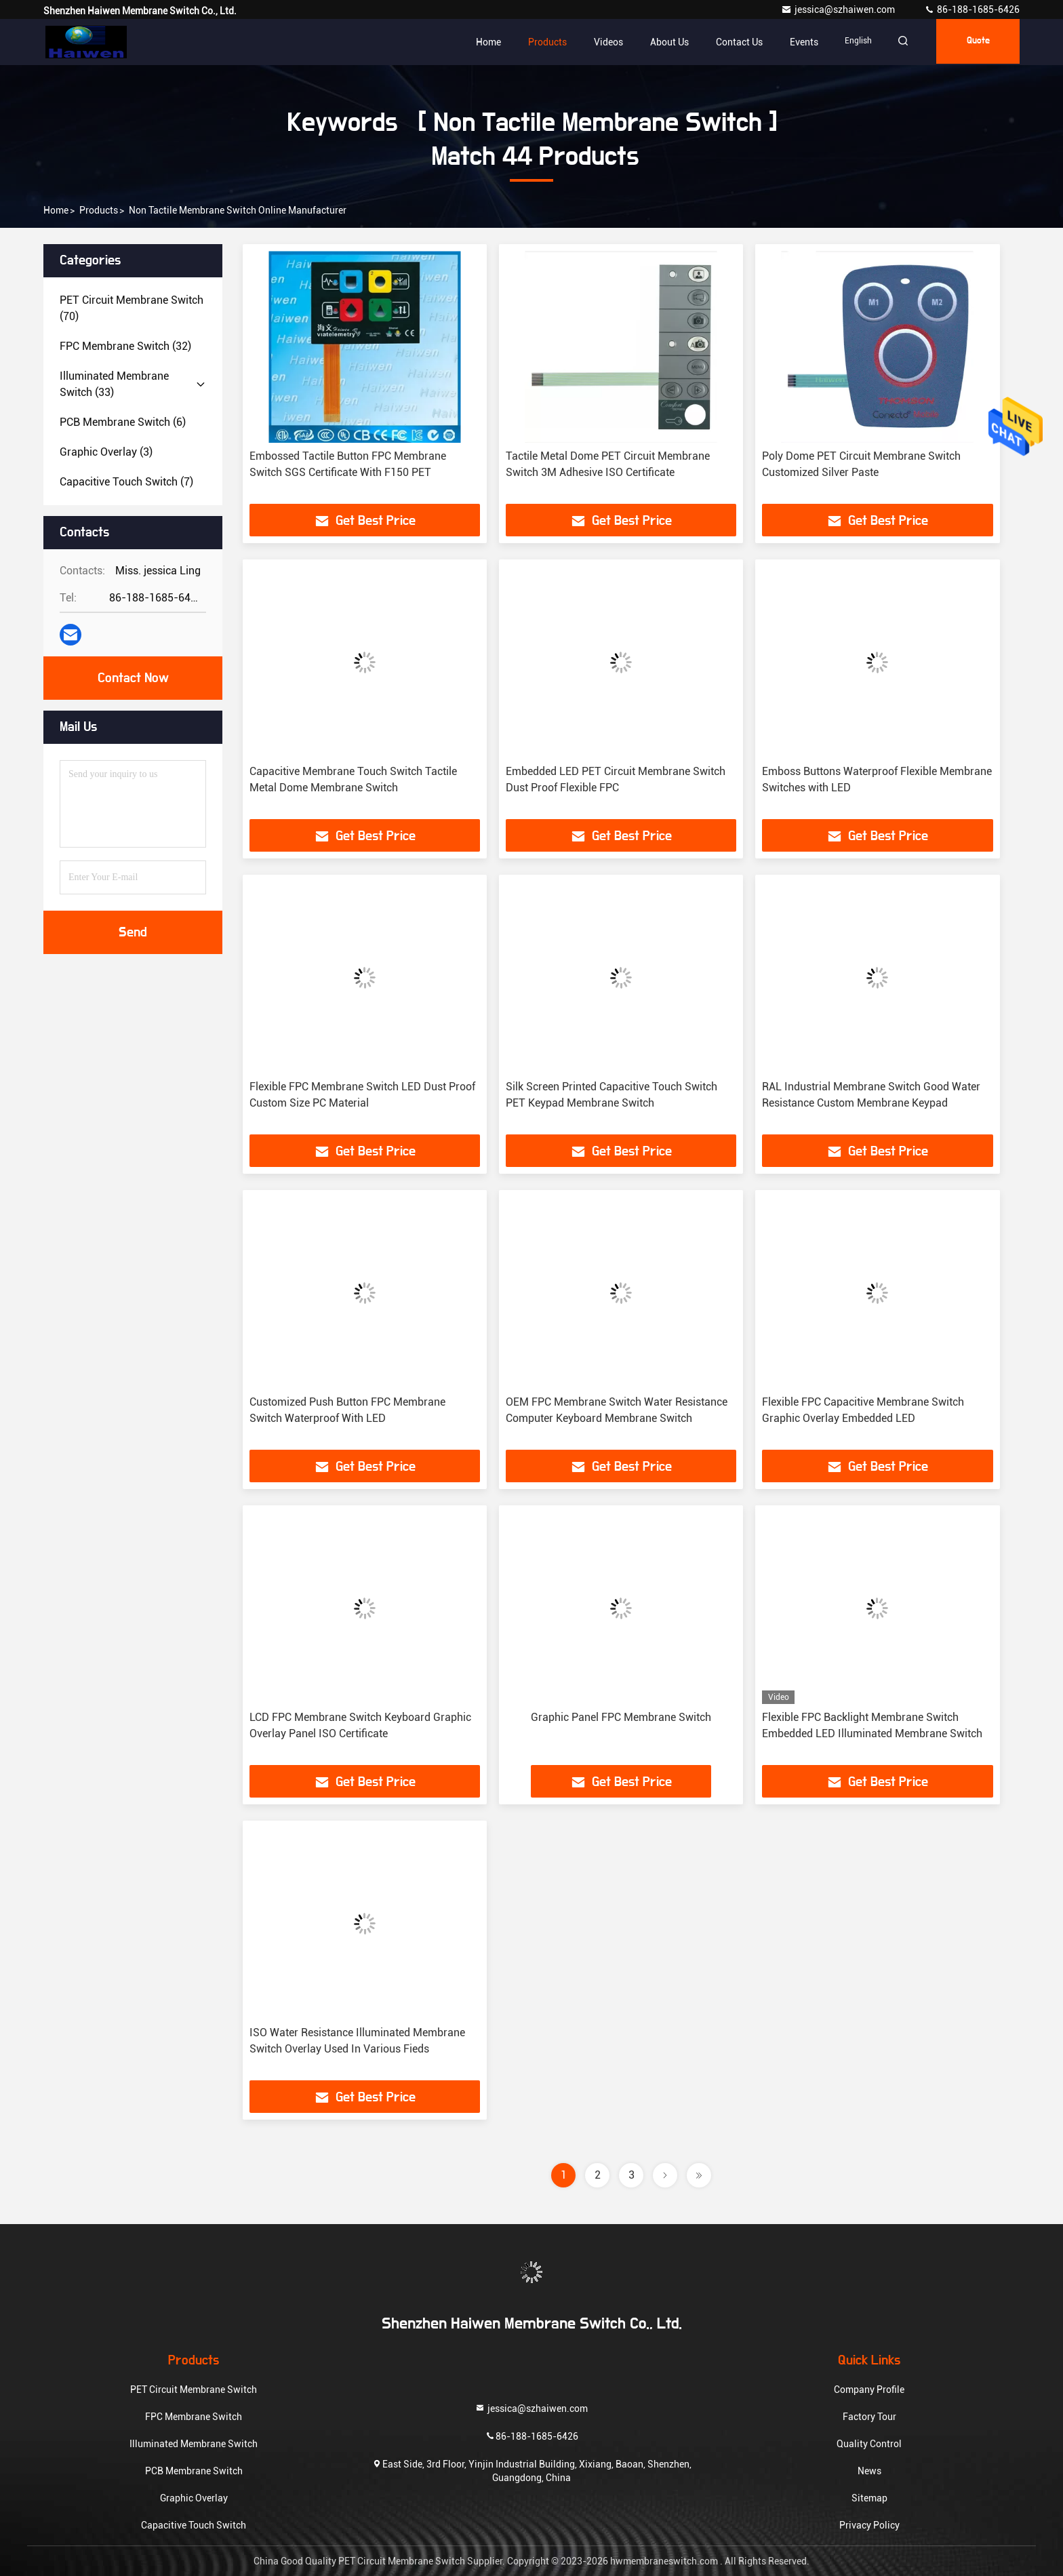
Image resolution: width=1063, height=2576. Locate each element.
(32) (125, 346)
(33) (114, 384)
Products (538, 42)
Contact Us (730, 42)
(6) (123, 422)
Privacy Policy (869, 2525)
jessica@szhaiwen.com (839, 9)
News (869, 2470)
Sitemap (869, 2498)
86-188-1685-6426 (972, 9)
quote (975, 42)
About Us (660, 42)
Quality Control (869, 2443)
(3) (106, 451)
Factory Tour (869, 2416)
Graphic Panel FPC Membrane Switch (621, 1717)
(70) (131, 308)
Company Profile (869, 2389)
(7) (126, 481)
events (795, 42)
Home (479, 42)
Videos (599, 42)
